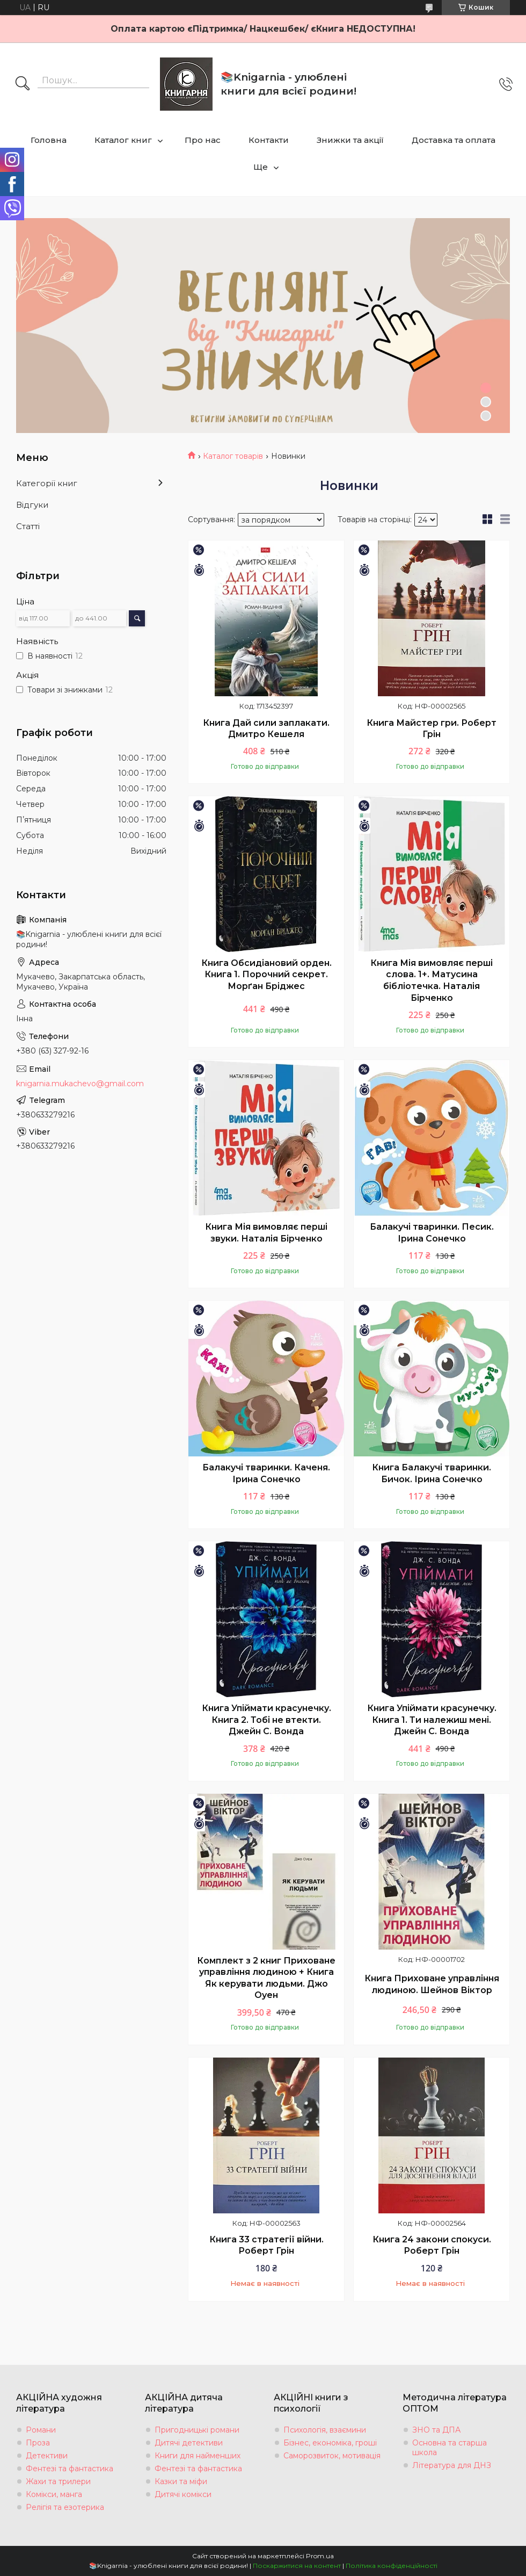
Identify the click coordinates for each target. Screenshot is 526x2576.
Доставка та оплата (453, 140)
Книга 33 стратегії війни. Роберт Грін (266, 2245)
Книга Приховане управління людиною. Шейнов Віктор (431, 1984)
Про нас (203, 140)
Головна (49, 140)
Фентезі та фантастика (69, 2468)
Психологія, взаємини (324, 2430)
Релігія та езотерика (65, 2507)
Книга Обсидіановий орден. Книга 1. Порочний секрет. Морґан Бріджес (266, 974)
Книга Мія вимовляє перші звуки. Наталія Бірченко (266, 1233)
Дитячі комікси (183, 2494)
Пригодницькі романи (197, 2430)
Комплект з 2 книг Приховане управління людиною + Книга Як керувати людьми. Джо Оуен (266, 1978)
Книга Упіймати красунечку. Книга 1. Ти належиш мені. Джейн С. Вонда (431, 1719)
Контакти (269, 140)
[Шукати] (22, 84)
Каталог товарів (233, 456)
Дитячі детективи (189, 2443)
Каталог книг (123, 140)
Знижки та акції (350, 140)
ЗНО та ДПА (436, 2430)
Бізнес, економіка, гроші (330, 2443)
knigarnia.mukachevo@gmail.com (80, 1083)
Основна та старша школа (449, 2447)
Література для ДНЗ (451, 2465)
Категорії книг (46, 483)
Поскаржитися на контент (297, 2565)
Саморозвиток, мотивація (332, 2455)
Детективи (47, 2455)
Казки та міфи (181, 2481)
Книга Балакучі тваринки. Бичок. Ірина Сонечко (431, 1473)
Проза (38, 2443)
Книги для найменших (197, 2455)
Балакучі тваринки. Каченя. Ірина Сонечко (266, 1473)
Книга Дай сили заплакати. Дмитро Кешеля (266, 729)
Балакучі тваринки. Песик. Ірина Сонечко (432, 1233)
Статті (28, 526)
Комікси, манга (54, 2494)
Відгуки (32, 505)
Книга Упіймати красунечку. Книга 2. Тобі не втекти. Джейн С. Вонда (266, 1719)
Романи (41, 2430)
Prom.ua (320, 2556)
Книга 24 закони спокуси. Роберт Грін (431, 2245)
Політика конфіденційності (391, 2565)
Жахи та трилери (58, 2481)
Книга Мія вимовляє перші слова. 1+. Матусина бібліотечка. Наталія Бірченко (431, 980)
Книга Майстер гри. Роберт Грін (431, 729)
